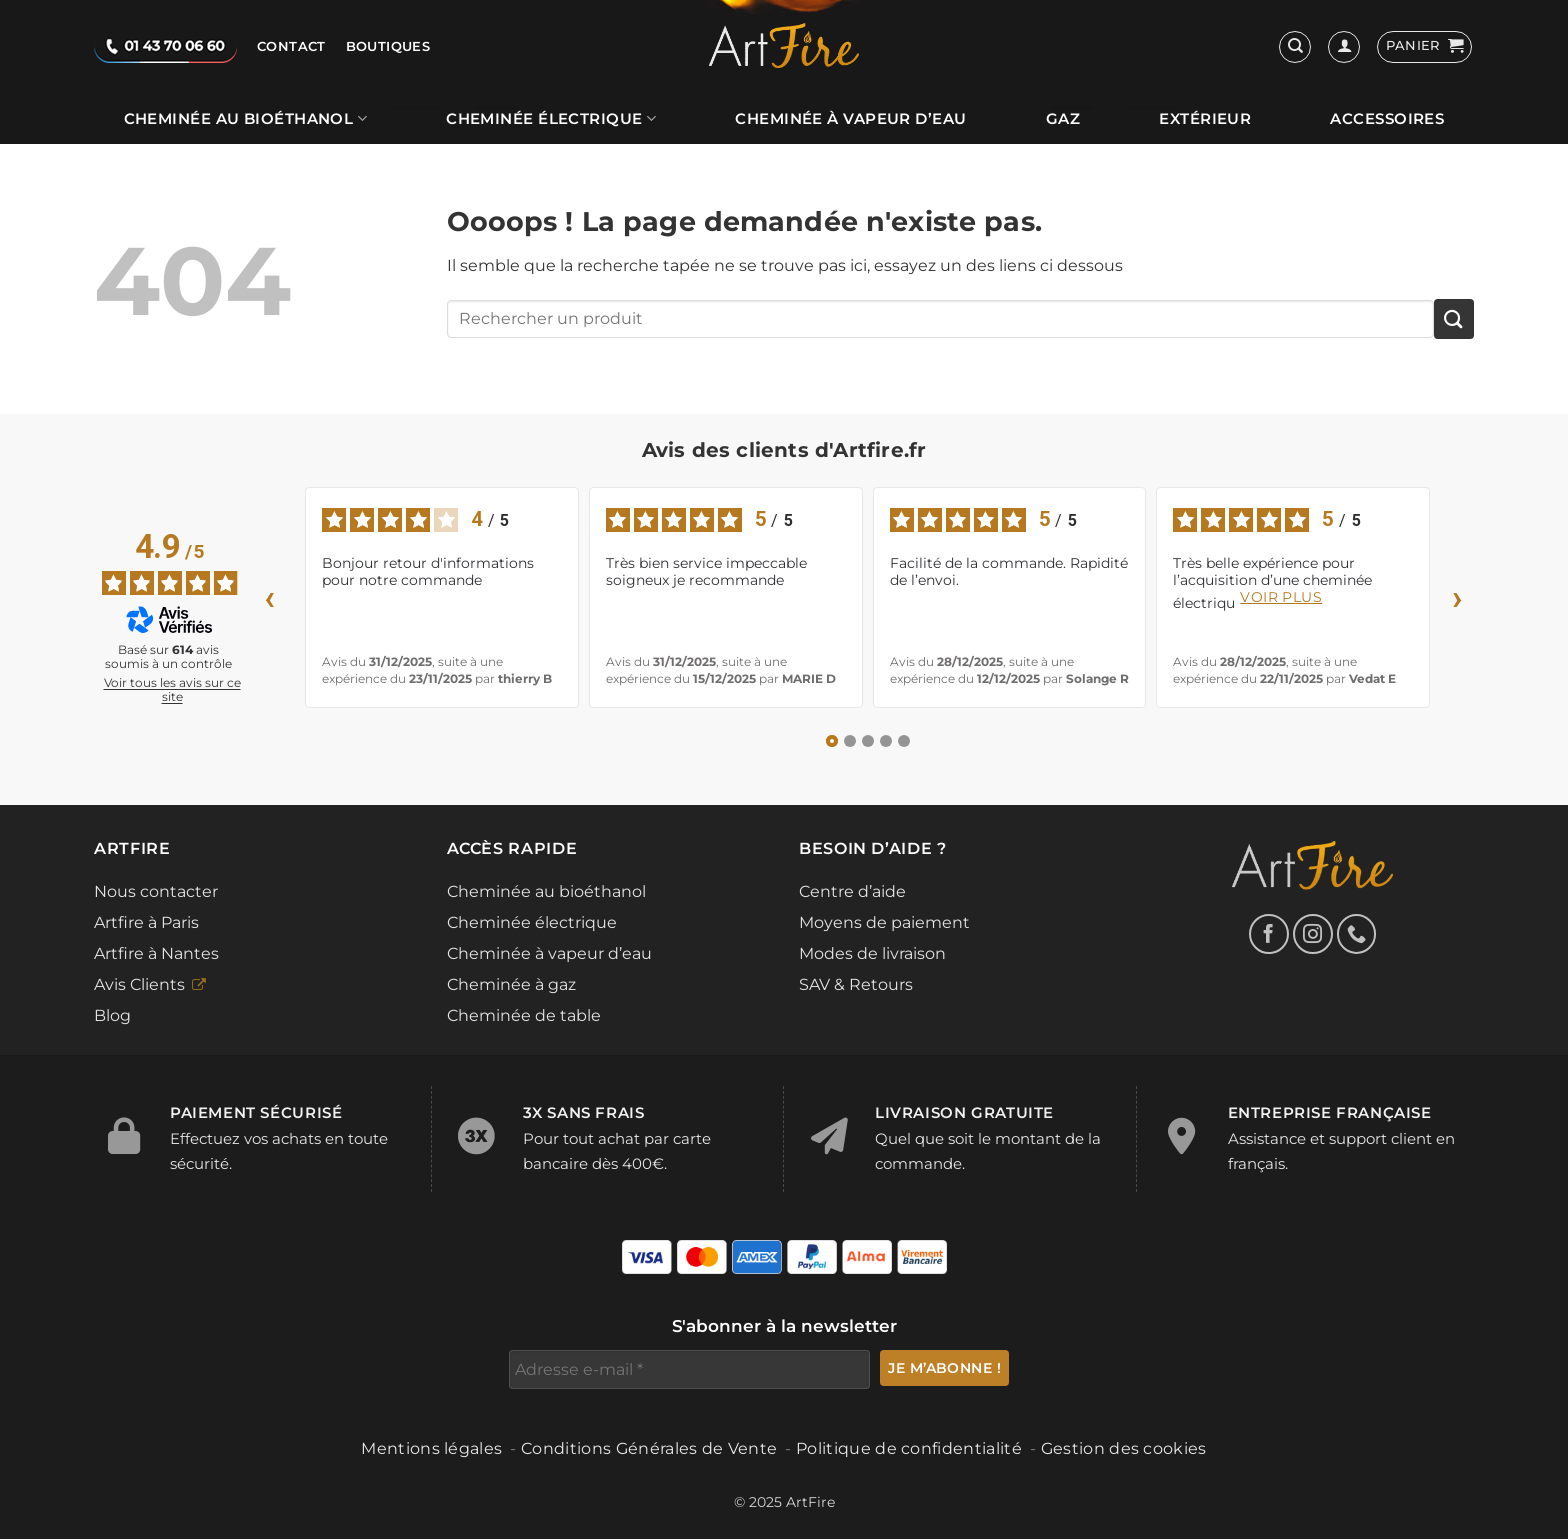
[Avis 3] (868, 741)
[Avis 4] (886, 741)
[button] (1424, 47)
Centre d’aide (852, 891)
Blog (112, 1015)
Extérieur (1205, 119)
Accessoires (1387, 119)
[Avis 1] (832, 741)
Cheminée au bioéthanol (245, 118)
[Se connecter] (1344, 47)
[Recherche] (1295, 47)
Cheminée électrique (551, 118)
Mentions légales (431, 1448)
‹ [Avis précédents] (270, 597)
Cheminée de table (524, 1015)
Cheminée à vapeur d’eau (850, 119)
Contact (291, 46)
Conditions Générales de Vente (649, 1448)
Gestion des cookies (1124, 1448)
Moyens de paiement (884, 922)
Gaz (1063, 119)
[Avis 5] (904, 741)
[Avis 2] (850, 741)
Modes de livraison (872, 953)
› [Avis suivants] (1458, 597)
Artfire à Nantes (156, 953)
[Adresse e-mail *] (689, 1369)
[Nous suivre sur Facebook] (1269, 934)
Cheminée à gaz (511, 984)
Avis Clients (139, 984)
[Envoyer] (1454, 318)
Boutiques (388, 46)
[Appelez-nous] (1357, 934)
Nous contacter (156, 891)
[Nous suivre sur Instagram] (1313, 934)
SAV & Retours (856, 984)
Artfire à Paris (146, 922)
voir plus (1281, 597)
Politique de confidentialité (909, 1448)
